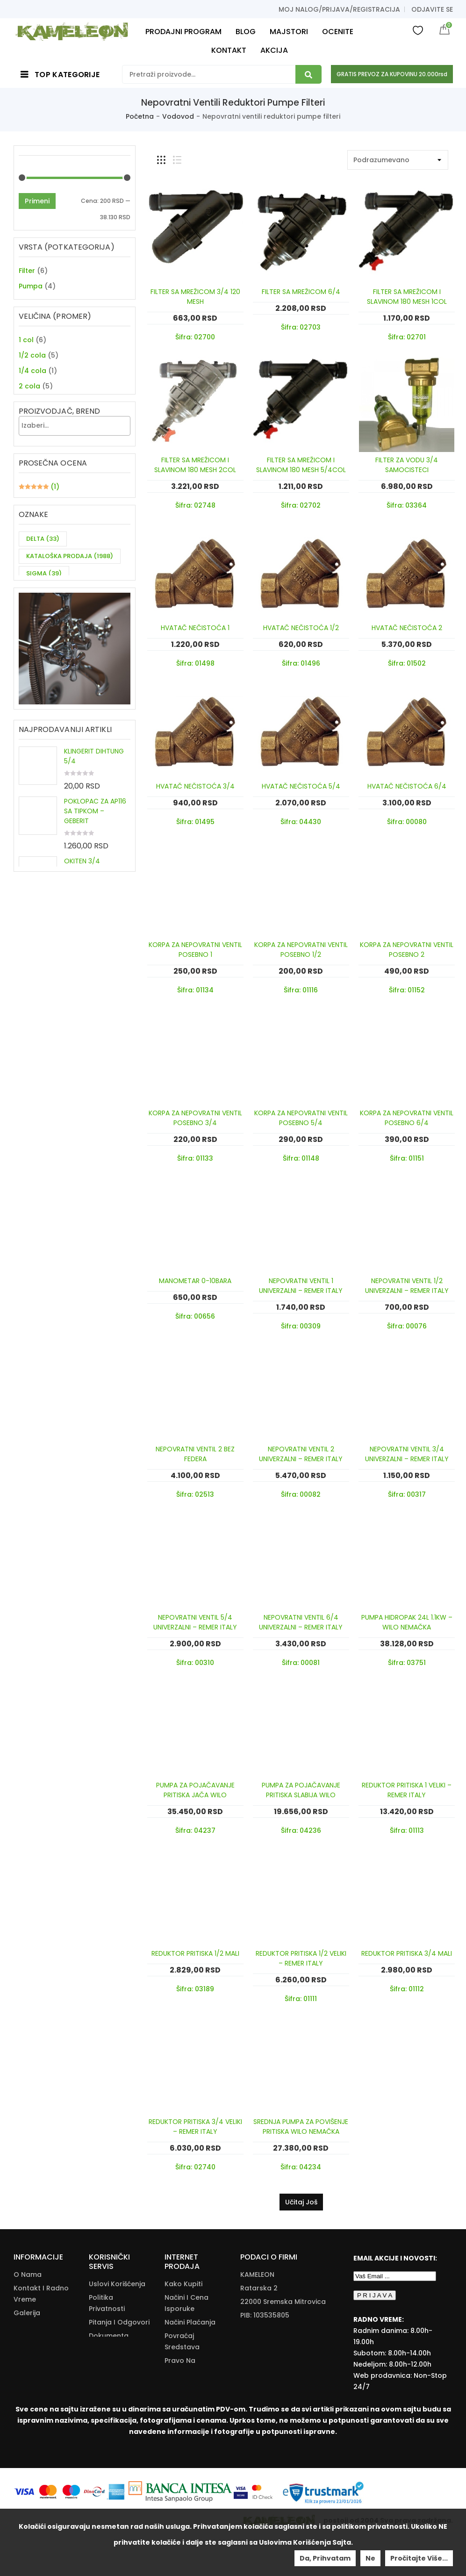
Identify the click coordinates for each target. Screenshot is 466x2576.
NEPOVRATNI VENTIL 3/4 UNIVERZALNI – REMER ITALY (407, 1454)
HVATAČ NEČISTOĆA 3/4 (195, 786)
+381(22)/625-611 (282, 2342)
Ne (370, 2558)
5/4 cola (33, 446)
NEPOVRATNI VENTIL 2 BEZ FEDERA (195, 1454)
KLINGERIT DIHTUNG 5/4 (94, 908)
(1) (39, 584)
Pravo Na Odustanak (184, 2366)
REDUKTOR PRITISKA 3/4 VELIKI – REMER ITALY (195, 2126)
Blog (21, 2340)
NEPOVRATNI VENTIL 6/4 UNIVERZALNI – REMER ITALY (301, 1622)
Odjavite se (432, 9)
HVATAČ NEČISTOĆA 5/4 (301, 786)
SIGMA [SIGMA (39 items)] (44, 686)
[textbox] (77, 504)
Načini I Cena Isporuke (186, 2303)
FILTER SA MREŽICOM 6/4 (301, 291)
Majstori (27, 2326)
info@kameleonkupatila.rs (285, 2356)
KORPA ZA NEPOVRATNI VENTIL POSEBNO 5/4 (301, 1117)
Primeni (37, 201)
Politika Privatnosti (107, 2303)
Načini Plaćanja (190, 2322)
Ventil (28, 317)
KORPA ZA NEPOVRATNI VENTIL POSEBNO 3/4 (195, 1117)
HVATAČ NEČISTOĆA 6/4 (406, 786)
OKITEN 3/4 (82, 1013)
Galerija (27, 2313)
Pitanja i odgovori (119, 2322)
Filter (27, 270)
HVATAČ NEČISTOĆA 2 (407, 627)
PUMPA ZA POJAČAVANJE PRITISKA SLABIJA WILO (301, 1790)
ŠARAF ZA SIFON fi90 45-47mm (96, 1061)
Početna (140, 116)
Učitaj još (301, 2202)
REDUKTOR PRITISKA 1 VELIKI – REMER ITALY (407, 1790)
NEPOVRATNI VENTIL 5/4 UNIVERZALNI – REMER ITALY (195, 1622)
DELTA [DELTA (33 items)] (42, 651)
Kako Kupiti (183, 2284)
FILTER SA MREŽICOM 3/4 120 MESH (195, 296)
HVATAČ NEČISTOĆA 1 (195, 627)
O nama (28, 2274)
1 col (26, 368)
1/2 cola (32, 384)
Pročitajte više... (419, 2558)
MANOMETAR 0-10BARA (195, 1280)
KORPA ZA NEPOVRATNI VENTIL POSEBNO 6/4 (406, 1117)
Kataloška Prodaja (106, 2355)
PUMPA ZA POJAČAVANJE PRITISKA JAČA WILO (195, 1790)
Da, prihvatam (325, 2558)
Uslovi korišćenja (117, 2284)
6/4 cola (33, 461)
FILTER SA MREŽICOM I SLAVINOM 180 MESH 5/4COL (301, 464)
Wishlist (418, 30)
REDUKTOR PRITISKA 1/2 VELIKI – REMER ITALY (301, 1958)
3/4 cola (33, 430)
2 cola (29, 415)
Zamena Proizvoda (181, 2415)
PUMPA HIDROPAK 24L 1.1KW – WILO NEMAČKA (406, 1622)
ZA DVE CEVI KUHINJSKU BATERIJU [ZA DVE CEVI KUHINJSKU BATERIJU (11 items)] (62, 710)
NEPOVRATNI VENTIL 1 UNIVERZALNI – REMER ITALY (301, 1285)
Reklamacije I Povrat (187, 2391)
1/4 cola (32, 399)
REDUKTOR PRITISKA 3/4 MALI (406, 1953)
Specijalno (36, 301)
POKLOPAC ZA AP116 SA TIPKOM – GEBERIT (95, 963)
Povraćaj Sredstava (182, 2341)
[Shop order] (397, 160)
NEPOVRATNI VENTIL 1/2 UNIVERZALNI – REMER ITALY (407, 1285)
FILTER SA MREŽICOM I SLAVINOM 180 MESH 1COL (407, 296)
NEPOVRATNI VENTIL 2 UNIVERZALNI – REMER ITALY (301, 1454)
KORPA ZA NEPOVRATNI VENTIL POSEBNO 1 (195, 949)
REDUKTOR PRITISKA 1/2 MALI (195, 1953)
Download (106, 2374)
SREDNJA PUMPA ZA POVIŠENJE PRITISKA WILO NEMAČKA (300, 2126)
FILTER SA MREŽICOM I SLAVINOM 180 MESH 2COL (195, 464)
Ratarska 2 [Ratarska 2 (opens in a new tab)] (259, 2288)
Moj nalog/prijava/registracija (339, 9)
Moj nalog (31, 2353)
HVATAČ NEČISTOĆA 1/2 (301, 627)
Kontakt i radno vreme (41, 2293)
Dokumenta (109, 2335)
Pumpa (31, 286)
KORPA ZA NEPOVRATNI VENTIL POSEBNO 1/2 (301, 949)
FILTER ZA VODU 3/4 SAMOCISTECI (406, 464)
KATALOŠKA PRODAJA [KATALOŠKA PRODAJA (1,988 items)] (69, 669)
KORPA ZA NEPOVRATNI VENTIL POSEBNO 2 (406, 949)
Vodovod (178, 116)
